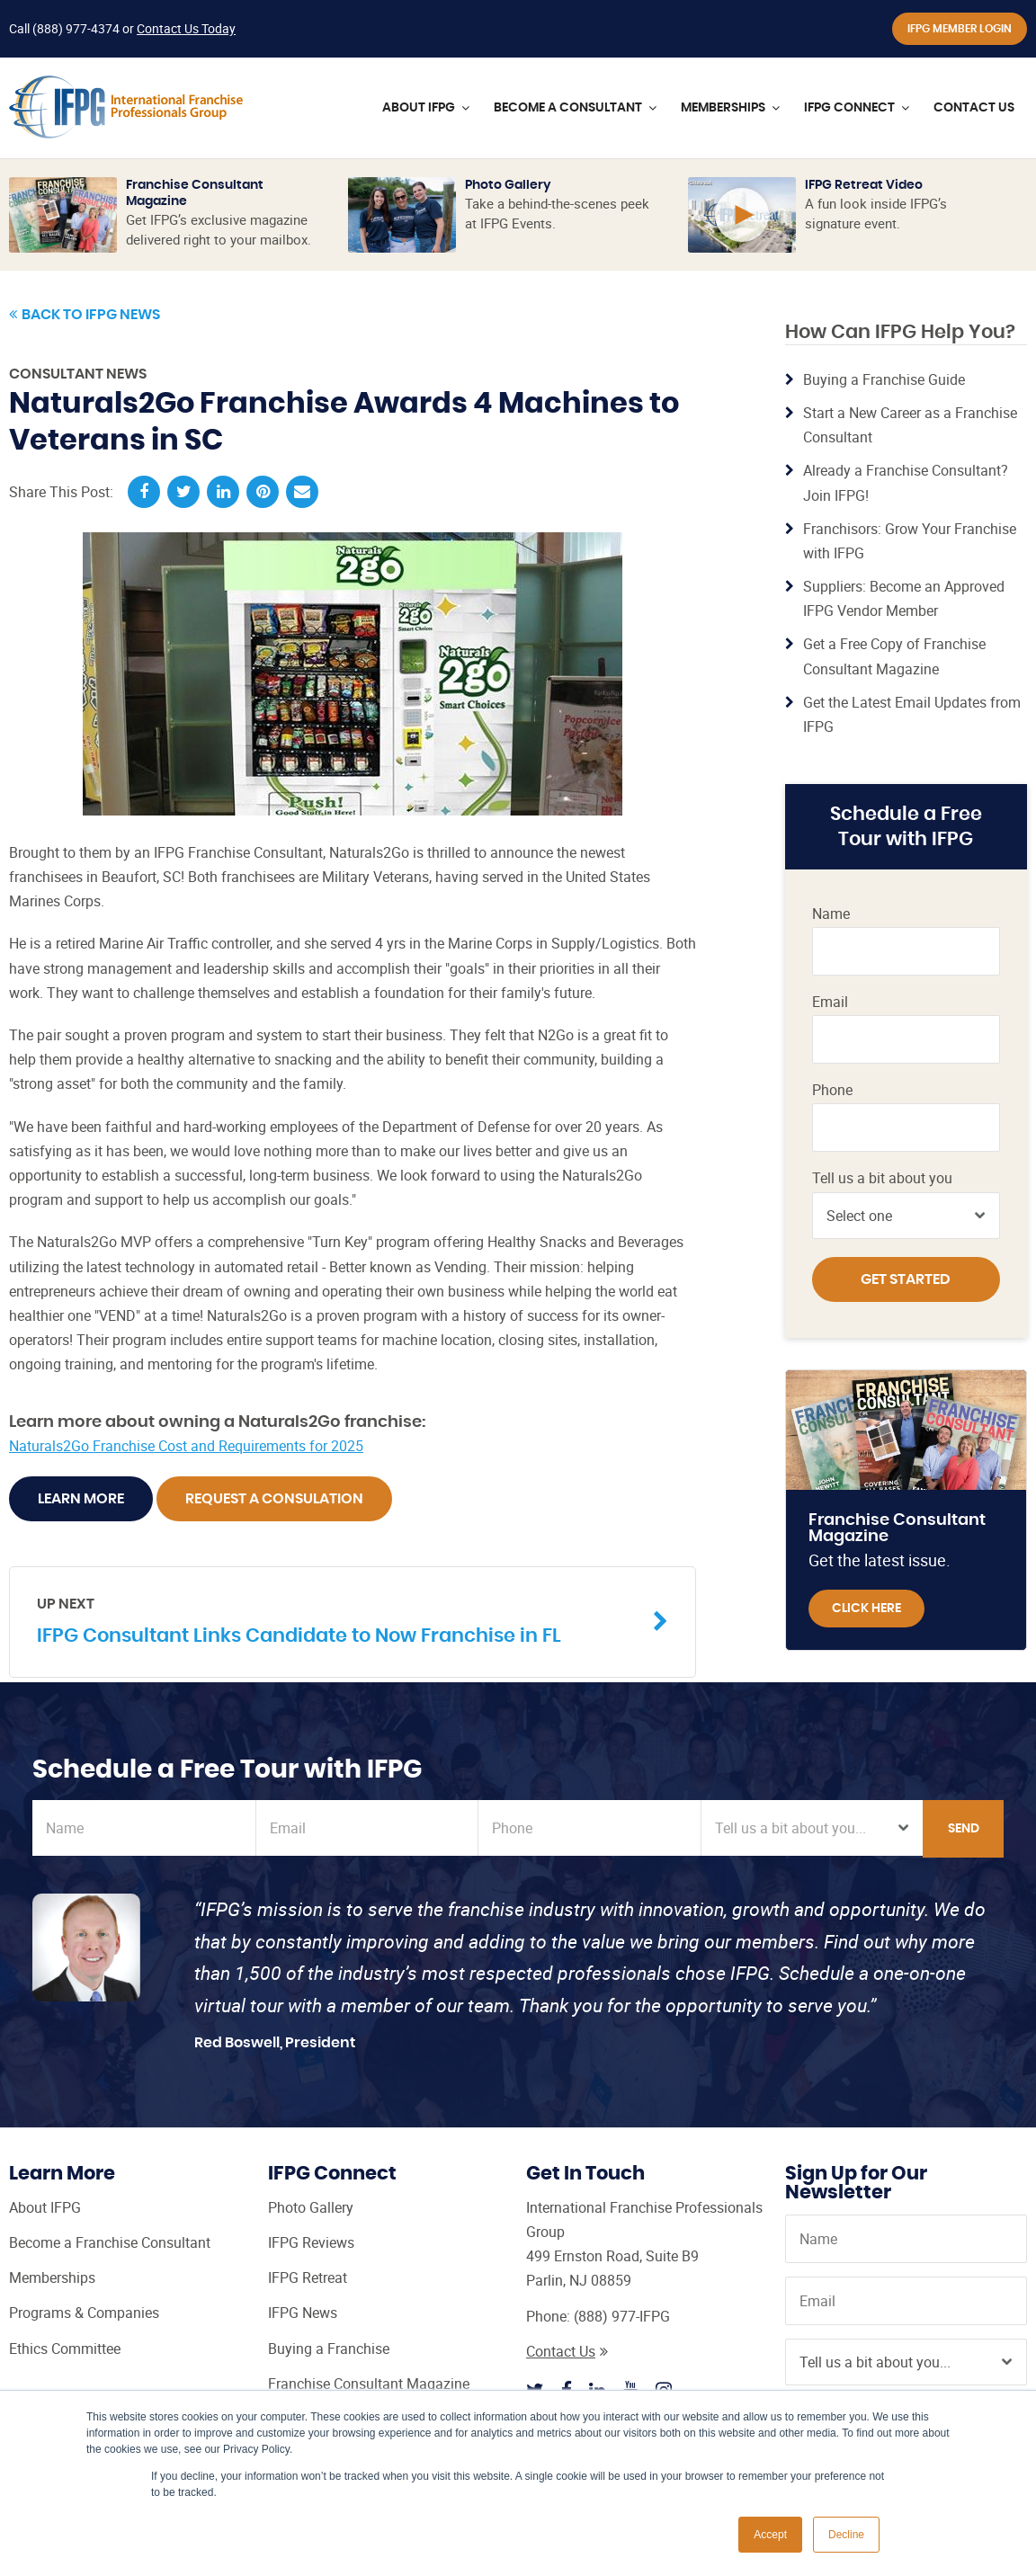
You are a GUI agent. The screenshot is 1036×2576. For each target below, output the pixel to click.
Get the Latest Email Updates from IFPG (912, 714)
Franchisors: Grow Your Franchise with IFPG (909, 541)
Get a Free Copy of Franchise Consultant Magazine (894, 656)
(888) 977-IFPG (622, 2316)
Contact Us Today (186, 28)
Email (830, 1002)
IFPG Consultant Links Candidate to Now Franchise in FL (339, 1619)
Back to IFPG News (84, 315)
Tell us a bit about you (882, 1178)
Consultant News (78, 374)
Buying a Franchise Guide (884, 379)
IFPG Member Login (959, 28)
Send (963, 1829)
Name (831, 914)
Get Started (906, 1279)
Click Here (866, 1608)
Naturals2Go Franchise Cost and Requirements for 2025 (186, 1446)
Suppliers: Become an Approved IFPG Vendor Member (904, 598)
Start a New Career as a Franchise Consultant (910, 425)
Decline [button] (846, 2534)
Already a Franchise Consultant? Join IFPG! (905, 482)
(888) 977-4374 (76, 28)
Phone (832, 1090)
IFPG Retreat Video (864, 185)
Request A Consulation (274, 1499)
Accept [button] (770, 2534)
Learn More (81, 1499)
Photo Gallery (508, 185)
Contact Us (567, 2351)
